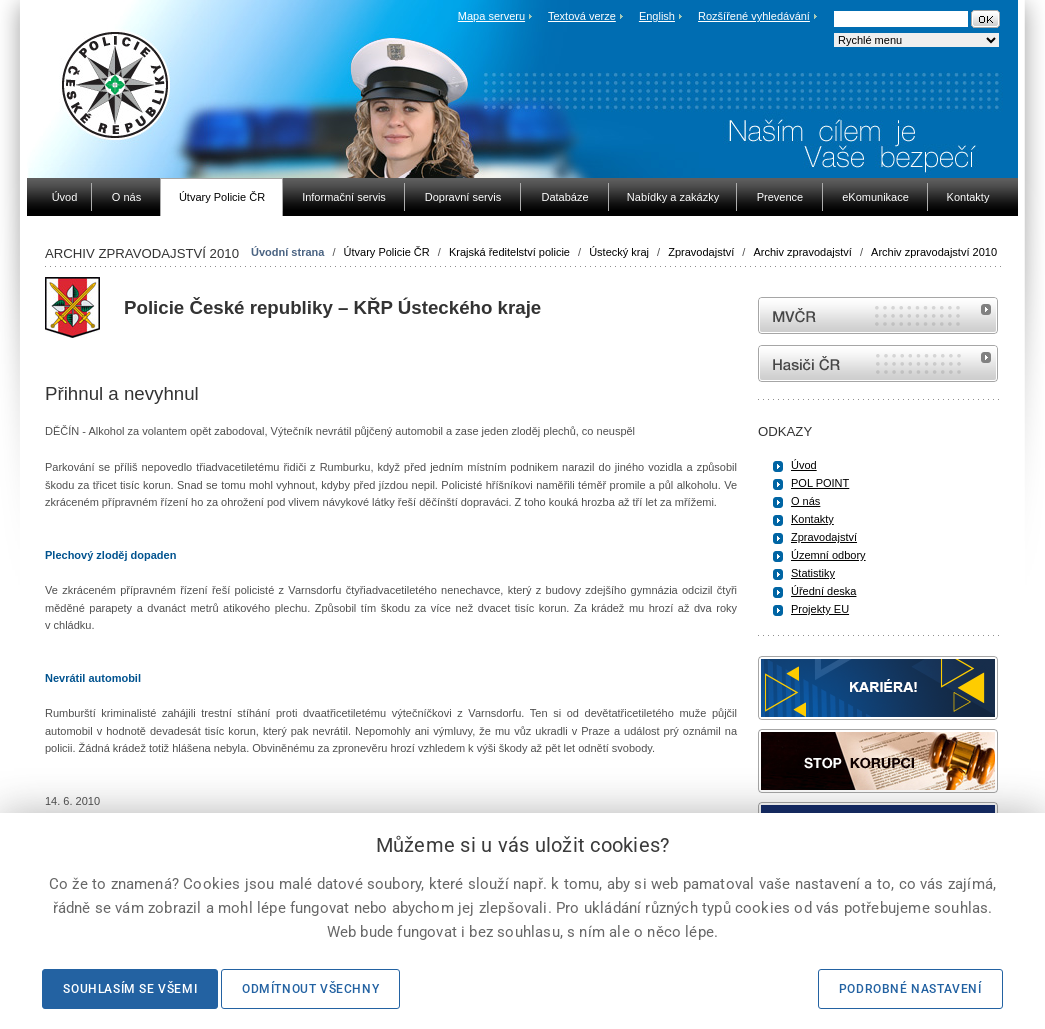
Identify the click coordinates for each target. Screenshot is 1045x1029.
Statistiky (813, 573)
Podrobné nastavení (910, 989)
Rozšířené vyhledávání (754, 16)
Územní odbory (828, 555)
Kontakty (812, 519)
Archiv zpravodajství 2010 (934, 252)
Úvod (804, 465)
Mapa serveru (491, 16)
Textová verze (582, 16)
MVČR (878, 315)
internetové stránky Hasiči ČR (878, 363)
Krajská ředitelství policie (509, 252)
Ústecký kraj (619, 252)
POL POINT (820, 483)
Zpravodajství (701, 252)
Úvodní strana (287, 252)
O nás (805, 501)
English (657, 16)
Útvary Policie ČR (387, 252)
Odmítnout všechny (310, 989)
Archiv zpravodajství (802, 252)
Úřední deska (823, 591)
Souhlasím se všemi (130, 989)
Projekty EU (820, 609)
